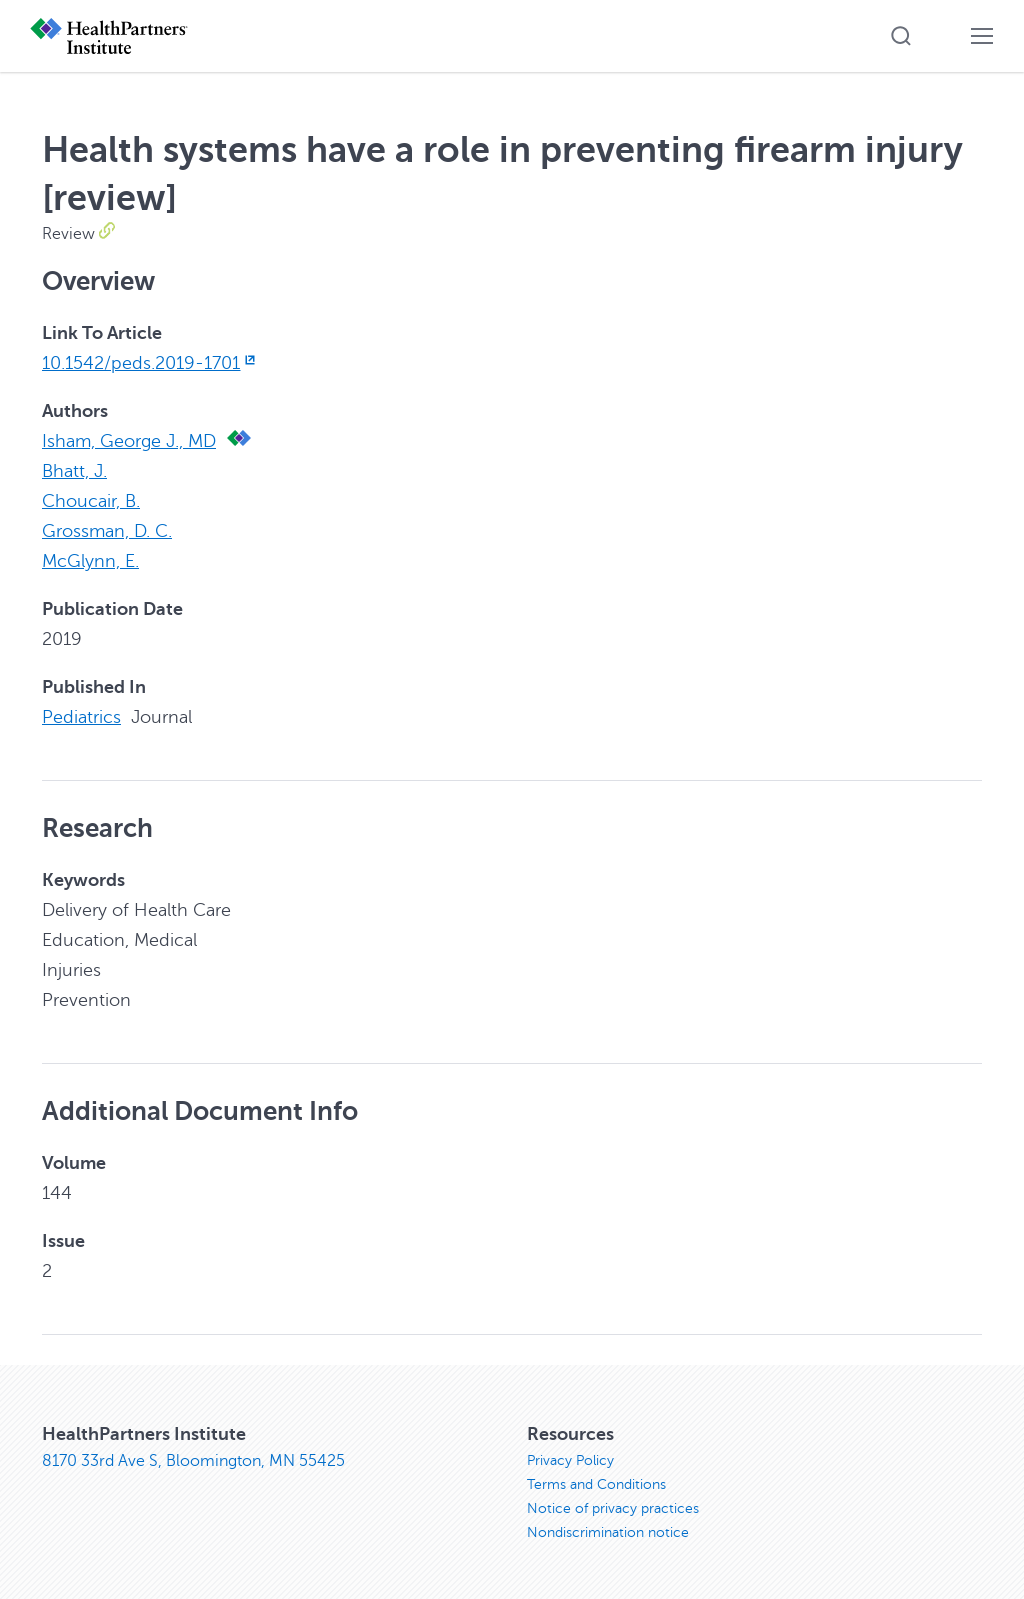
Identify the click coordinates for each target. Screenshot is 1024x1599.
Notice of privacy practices (613, 1508)
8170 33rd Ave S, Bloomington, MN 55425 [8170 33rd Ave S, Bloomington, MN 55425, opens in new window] (193, 1461)
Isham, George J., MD (129, 441)
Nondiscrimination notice (608, 1532)
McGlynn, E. (90, 561)
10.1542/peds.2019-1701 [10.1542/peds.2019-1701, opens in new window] (150, 363)
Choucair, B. (91, 501)
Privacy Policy (570, 1460)
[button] (901, 36)
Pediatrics (81, 717)
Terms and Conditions (596, 1484)
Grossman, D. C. (107, 531)
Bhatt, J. (74, 471)
